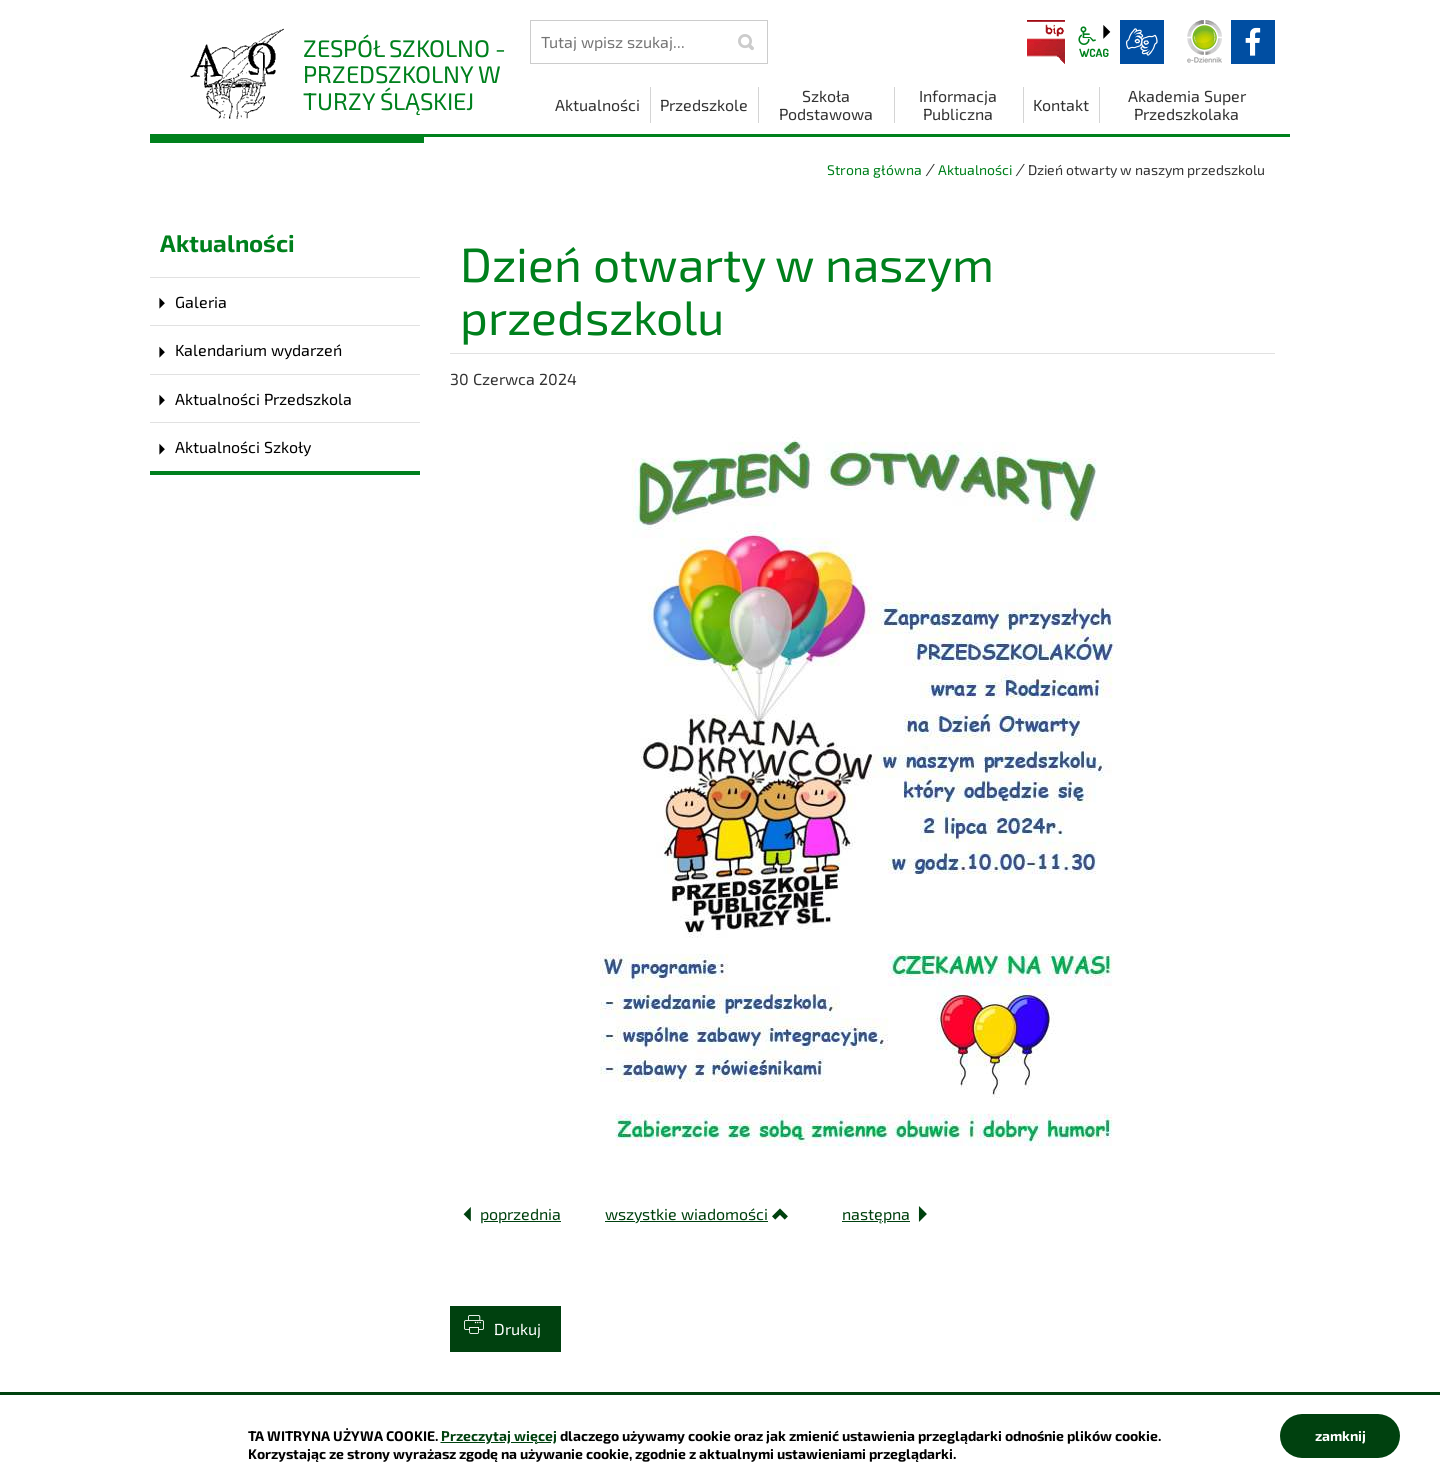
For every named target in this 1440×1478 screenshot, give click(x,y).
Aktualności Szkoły (243, 446)
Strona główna (874, 169)
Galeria (201, 301)
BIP (1046, 42)
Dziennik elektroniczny (1205, 42)
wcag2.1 (1094, 42)
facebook (1253, 42)
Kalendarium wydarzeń (258, 349)
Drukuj (517, 1328)
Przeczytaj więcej (499, 1435)
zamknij (1340, 1435)
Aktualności (975, 169)
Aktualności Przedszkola (263, 398)
